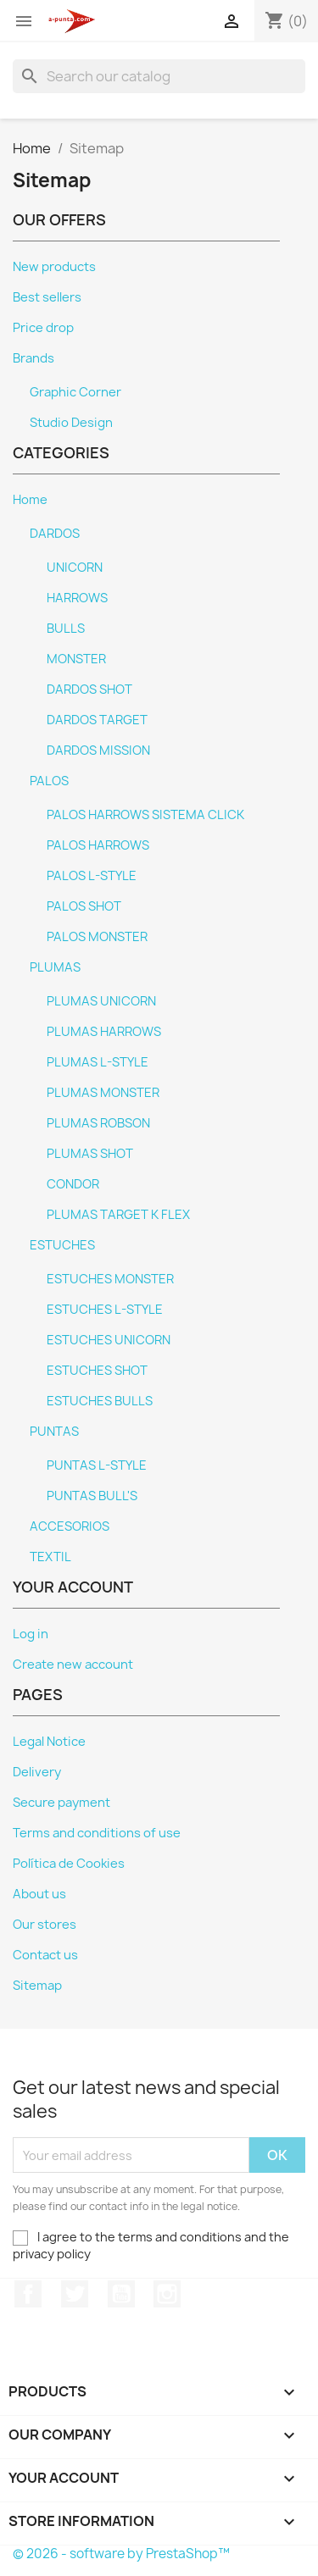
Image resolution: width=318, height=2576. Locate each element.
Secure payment (61, 1802)
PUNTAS (54, 1431)
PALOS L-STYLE (92, 875)
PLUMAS (55, 967)
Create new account (73, 1664)
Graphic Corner (75, 392)
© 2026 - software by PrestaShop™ (121, 2553)
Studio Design (71, 422)
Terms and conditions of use (97, 1833)
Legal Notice (49, 1741)
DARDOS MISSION (98, 750)
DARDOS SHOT (89, 689)
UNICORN (75, 567)
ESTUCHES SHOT (97, 1370)
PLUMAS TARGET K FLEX (118, 1214)
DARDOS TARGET (97, 720)
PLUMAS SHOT (90, 1153)
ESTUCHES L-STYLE (105, 1309)
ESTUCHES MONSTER (110, 1279)
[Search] (159, 76)
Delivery (37, 1772)
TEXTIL (50, 1556)
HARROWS (77, 598)
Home (30, 499)
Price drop (43, 327)
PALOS (49, 781)
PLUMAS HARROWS (104, 1031)
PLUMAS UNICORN (101, 1001)
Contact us (45, 1955)
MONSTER (76, 659)
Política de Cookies (69, 1863)
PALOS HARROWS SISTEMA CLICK (145, 814)
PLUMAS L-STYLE (97, 1062)
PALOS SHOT (84, 906)
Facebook (28, 2293)
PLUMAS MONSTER (103, 1092)
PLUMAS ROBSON (98, 1123)
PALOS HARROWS (98, 845)
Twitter (74, 2293)
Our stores (44, 1924)
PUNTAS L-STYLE (97, 1465)
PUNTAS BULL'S (92, 1495)
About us (39, 1894)
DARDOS (55, 533)
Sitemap (37, 1985)
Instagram (167, 2293)
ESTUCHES (62, 1245)
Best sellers (47, 297)
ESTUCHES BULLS (100, 1401)
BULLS (66, 628)
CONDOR (73, 1184)
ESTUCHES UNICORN (108, 1340)
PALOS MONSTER (97, 936)
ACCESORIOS (69, 1526)
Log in (30, 1634)
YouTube (121, 2293)
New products (54, 266)
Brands (33, 358)
